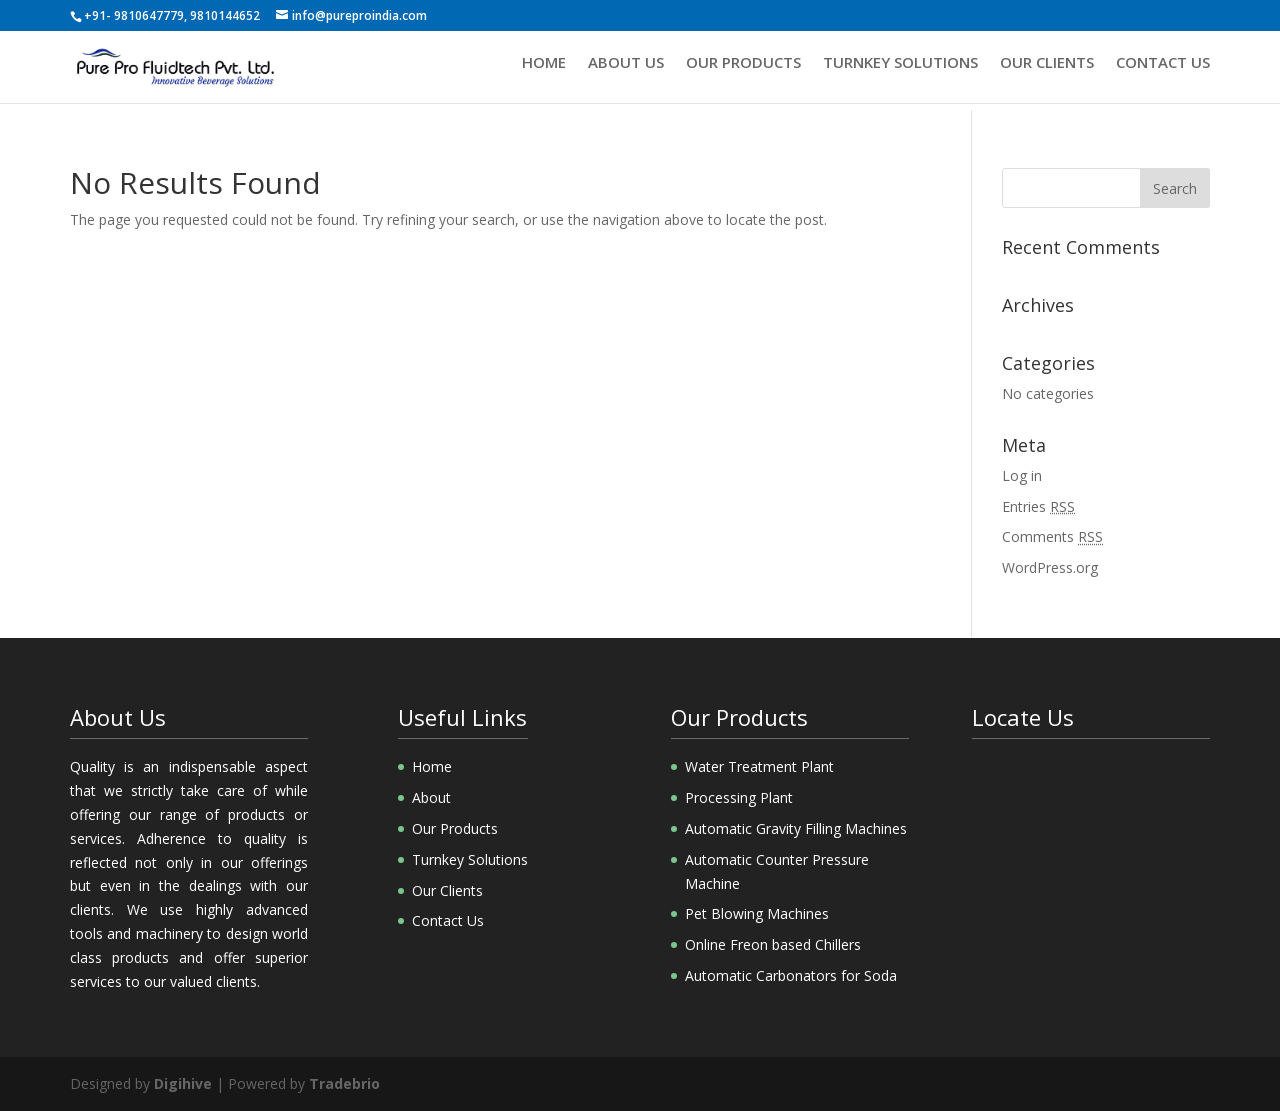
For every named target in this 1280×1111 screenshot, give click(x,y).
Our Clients (1047, 71)
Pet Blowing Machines (757, 913)
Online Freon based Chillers (773, 944)
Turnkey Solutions (900, 71)
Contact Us (1163, 71)
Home (544, 71)
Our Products (743, 71)
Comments (1052, 536)
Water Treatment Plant (759, 766)
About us (626, 71)
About (431, 797)
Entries (1038, 506)
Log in (1022, 475)
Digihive (183, 1083)
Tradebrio (344, 1083)
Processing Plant (739, 797)
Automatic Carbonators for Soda (791, 975)
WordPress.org (1050, 567)
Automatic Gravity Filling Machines (796, 828)
